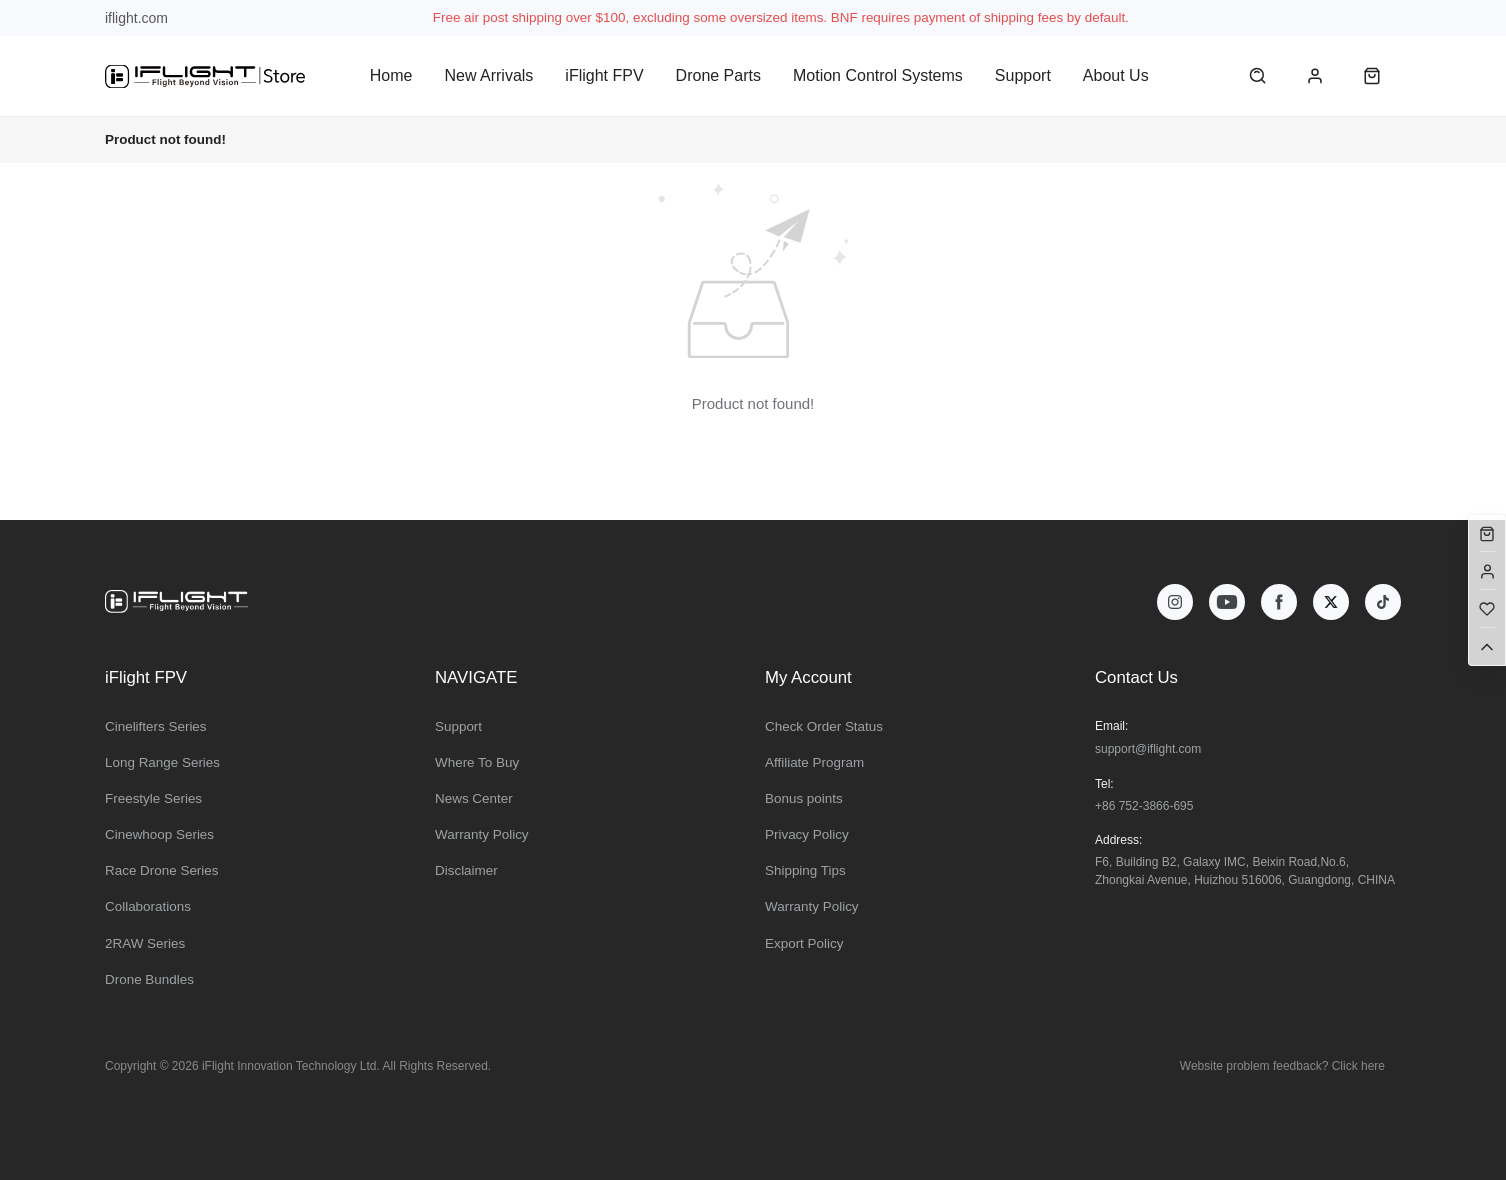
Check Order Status (824, 726)
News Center (474, 798)
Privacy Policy (807, 834)
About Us (1116, 75)
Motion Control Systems (878, 75)
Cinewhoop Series (159, 834)
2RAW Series (145, 943)
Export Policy (804, 943)
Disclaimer (466, 870)
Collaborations (148, 906)
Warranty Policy (482, 834)
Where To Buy (477, 762)
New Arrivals (488, 75)
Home (391, 75)
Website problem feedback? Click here (1282, 1066)
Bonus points (804, 798)
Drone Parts (718, 75)
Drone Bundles (149, 979)
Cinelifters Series (156, 726)
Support (1023, 75)
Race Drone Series (162, 870)
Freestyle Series (153, 798)
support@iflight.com (1148, 749)
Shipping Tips (805, 870)
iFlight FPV (604, 75)
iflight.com (136, 18)
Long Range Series (162, 762)
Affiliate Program (814, 762)
